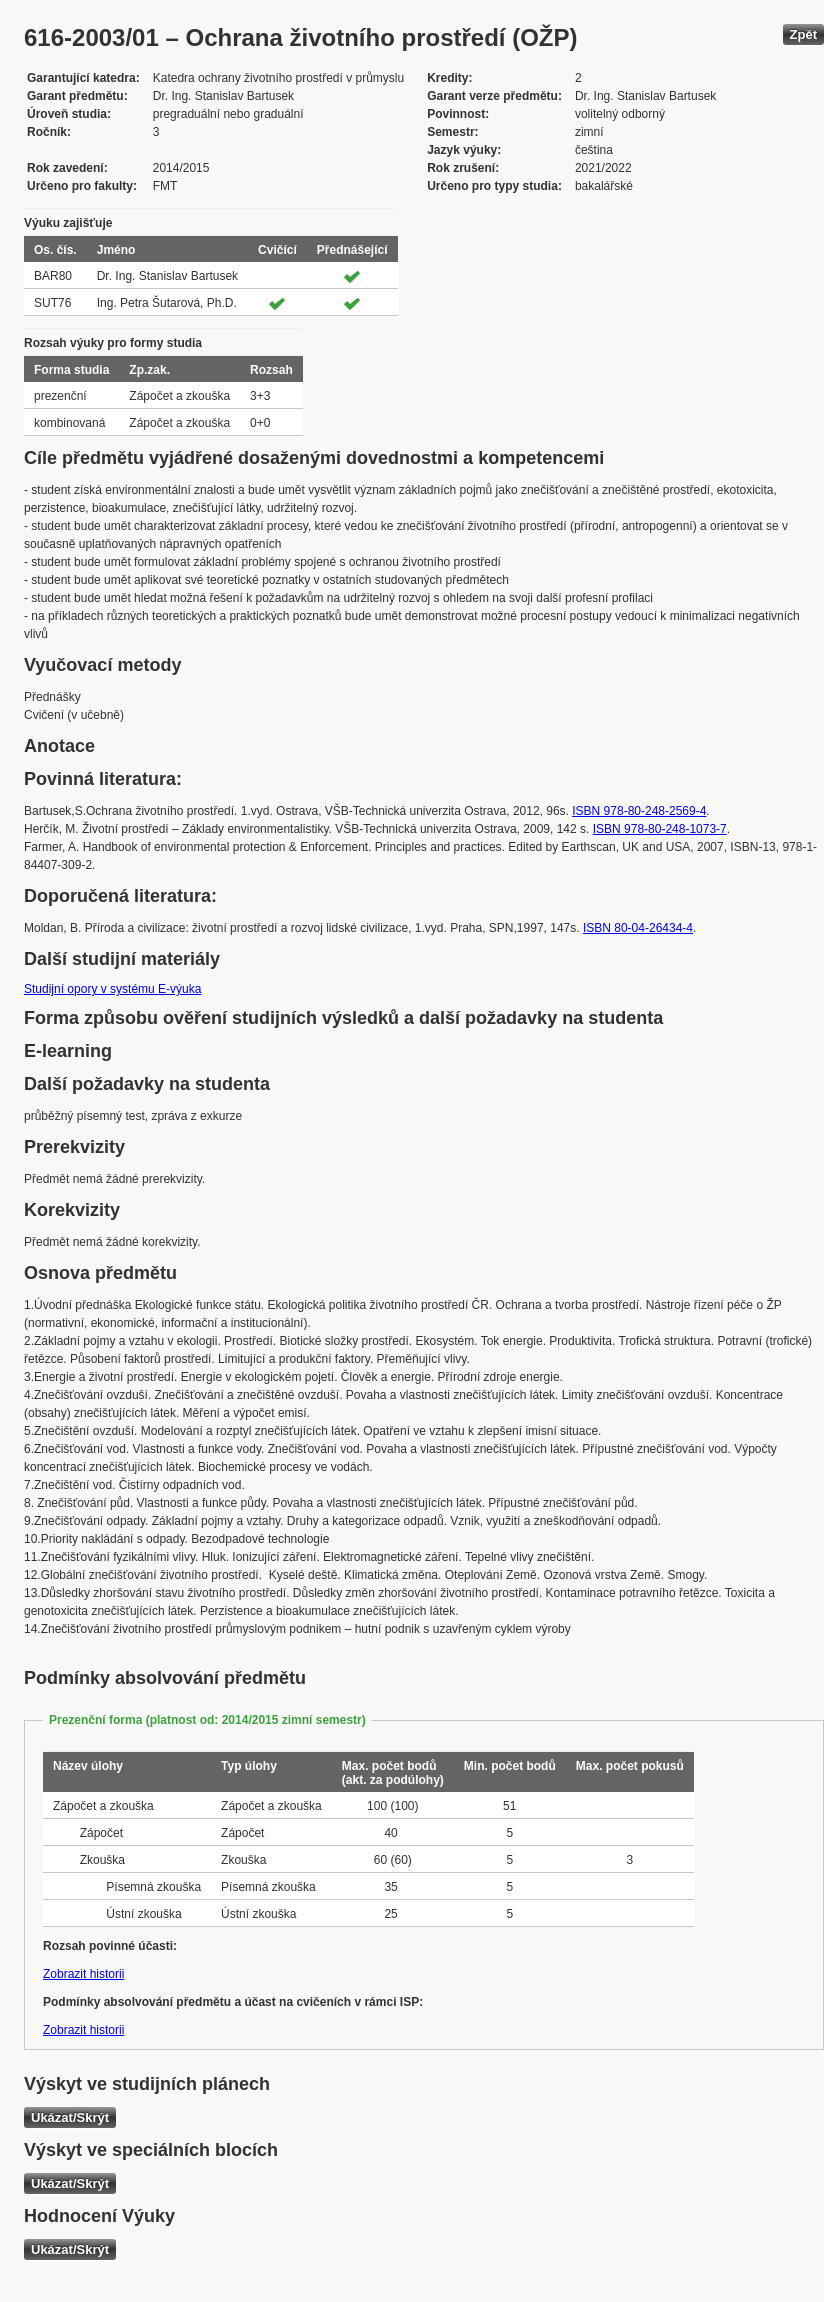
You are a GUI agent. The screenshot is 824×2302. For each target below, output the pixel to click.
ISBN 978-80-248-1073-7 (660, 829)
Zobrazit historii (83, 1974)
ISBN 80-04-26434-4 (638, 928)
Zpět (803, 34)
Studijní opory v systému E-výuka (112, 989)
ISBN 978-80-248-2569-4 (639, 811)
